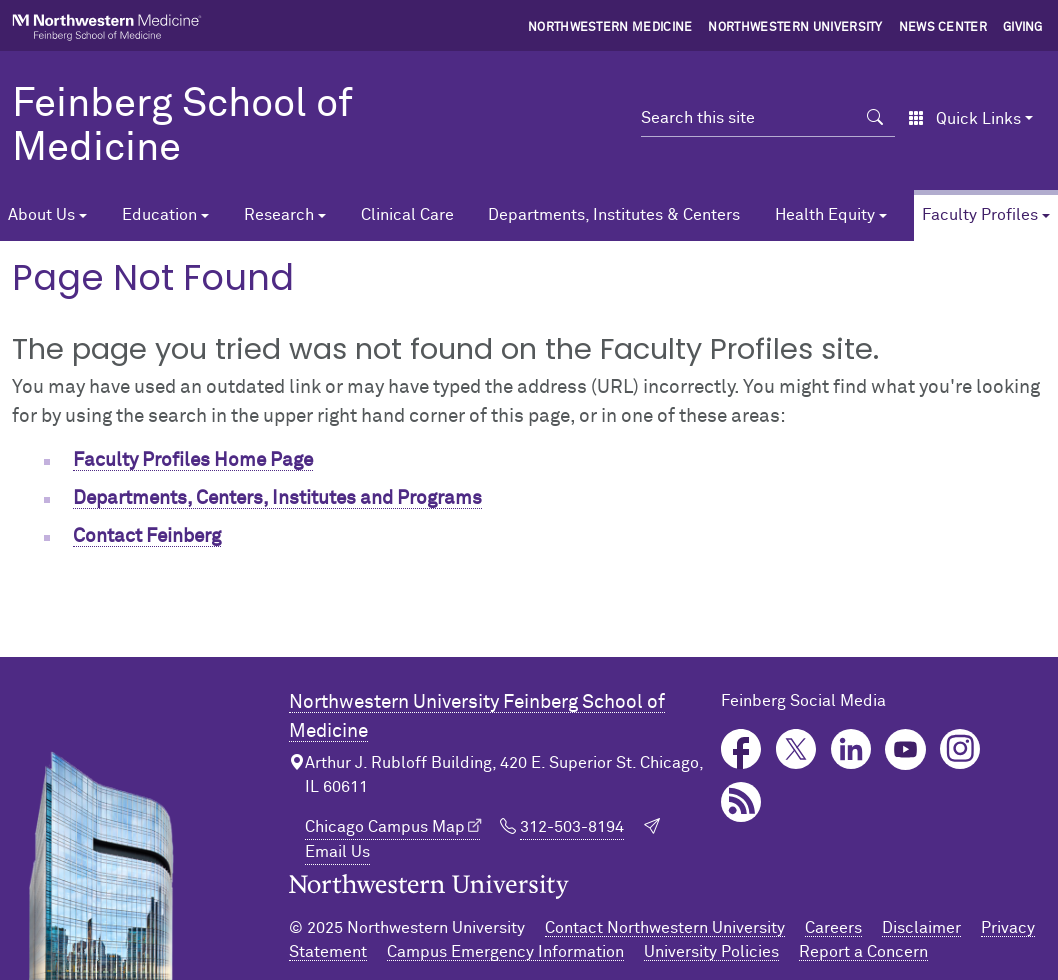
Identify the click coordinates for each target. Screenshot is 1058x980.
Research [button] (279, 215)
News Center (943, 28)
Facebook (741, 749)
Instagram (960, 749)
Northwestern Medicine (610, 28)
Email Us (337, 852)
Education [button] (159, 215)
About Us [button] (41, 215)
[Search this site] (748, 118)
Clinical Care (407, 215)
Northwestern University (795, 28)
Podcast (741, 802)
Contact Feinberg (147, 536)
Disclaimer (921, 928)
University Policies (711, 952)
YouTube (905, 749)
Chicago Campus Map (385, 827)
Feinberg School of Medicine (182, 127)
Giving (1023, 28)
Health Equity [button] (825, 215)
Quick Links (964, 119)
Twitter (796, 749)
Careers (833, 928)
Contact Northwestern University (665, 928)
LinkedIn (851, 749)
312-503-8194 (572, 827)
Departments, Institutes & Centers (614, 215)
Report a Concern (863, 952)
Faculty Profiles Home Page (193, 460)
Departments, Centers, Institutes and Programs (277, 498)
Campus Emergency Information (505, 952)
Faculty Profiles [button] (980, 215)
